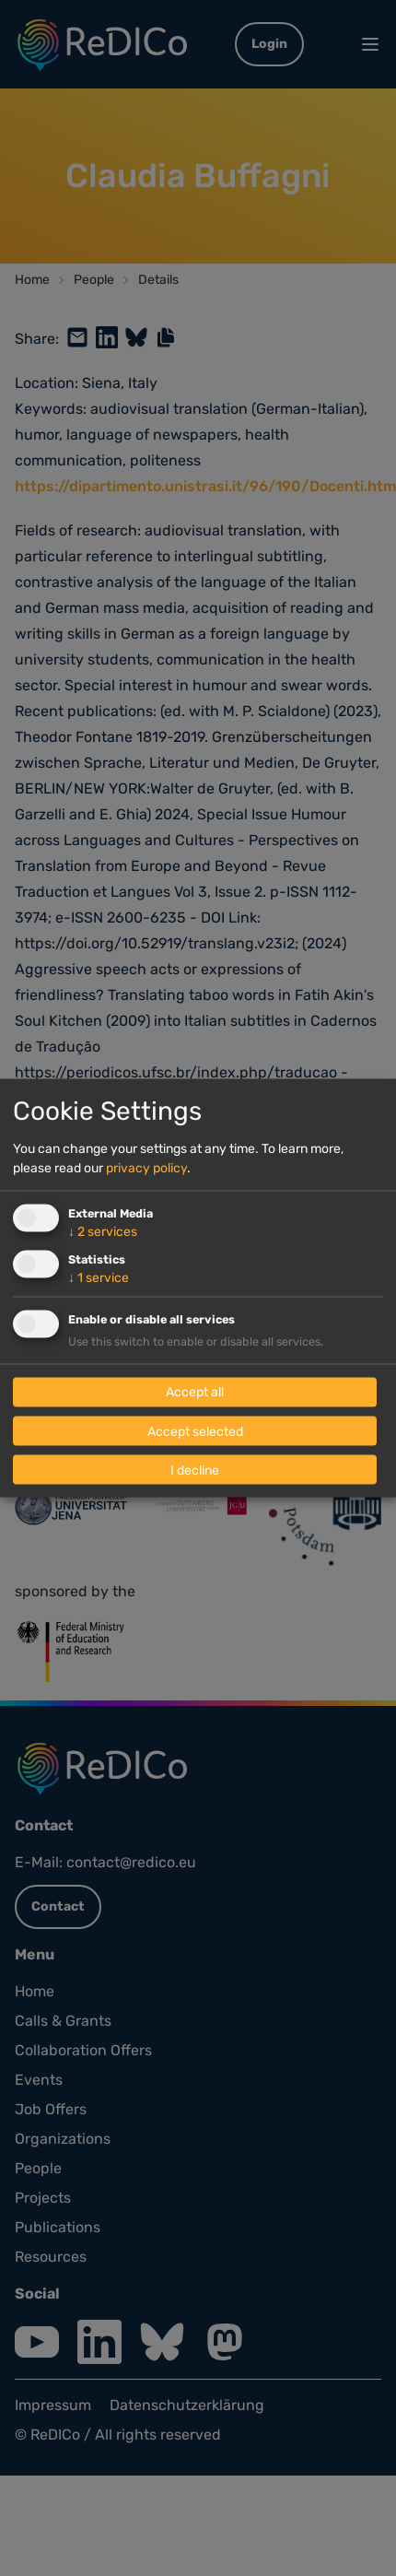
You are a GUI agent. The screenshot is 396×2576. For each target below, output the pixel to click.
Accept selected (195, 1431)
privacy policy (146, 1168)
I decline (194, 1469)
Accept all (195, 1392)
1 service (98, 1278)
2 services (102, 1232)
